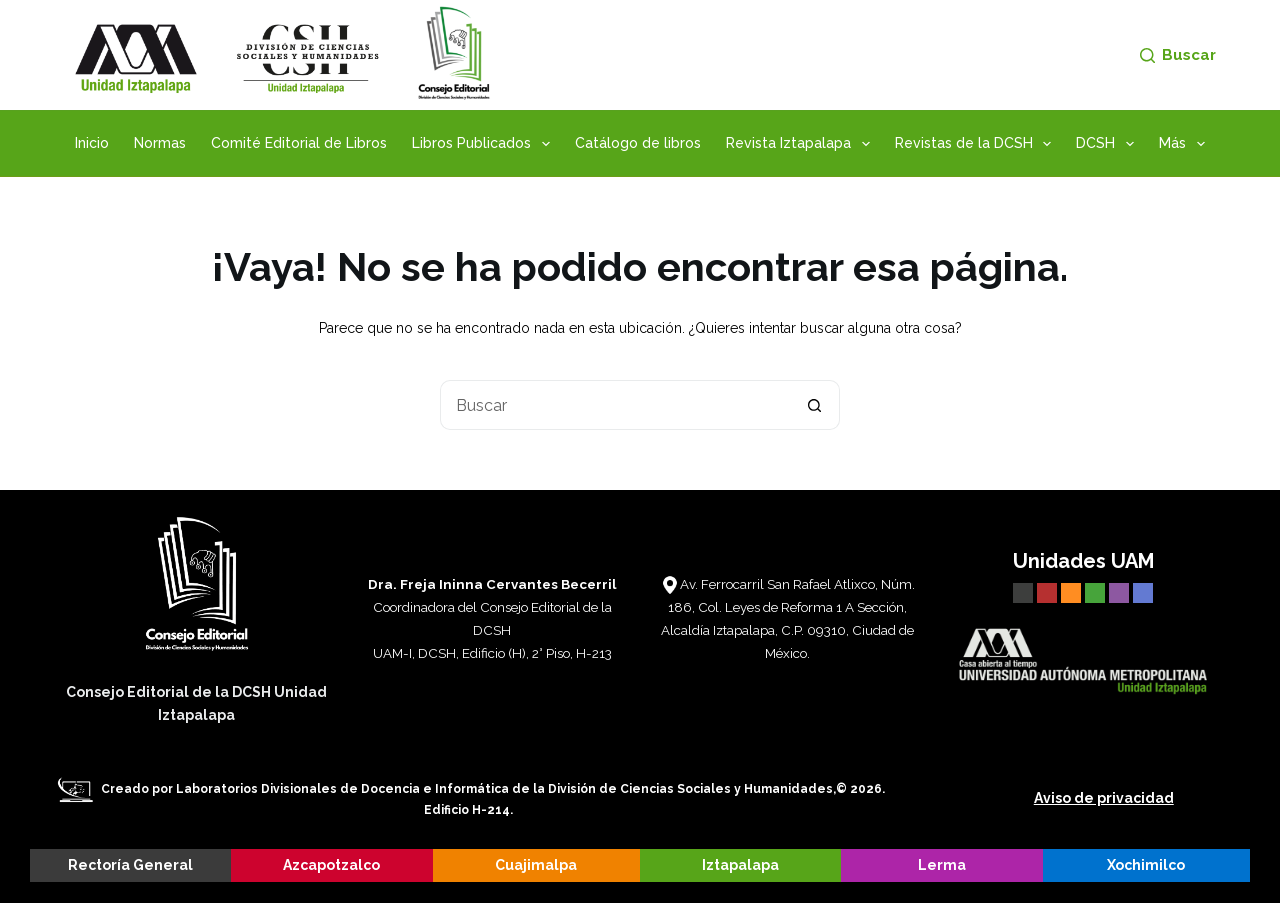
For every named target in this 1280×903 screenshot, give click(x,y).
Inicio (92, 143)
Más (1186, 144)
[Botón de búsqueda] (815, 405)
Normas (160, 143)
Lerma (942, 865)
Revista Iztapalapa (802, 144)
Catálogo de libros (638, 143)
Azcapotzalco (331, 865)
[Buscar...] (615, 405)
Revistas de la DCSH (977, 144)
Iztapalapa (740, 865)
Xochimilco (1146, 865)
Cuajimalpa (536, 865)
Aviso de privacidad (1104, 798)
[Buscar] (1178, 55)
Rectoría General (130, 865)
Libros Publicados (485, 144)
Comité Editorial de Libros (299, 143)
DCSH (1109, 144)
